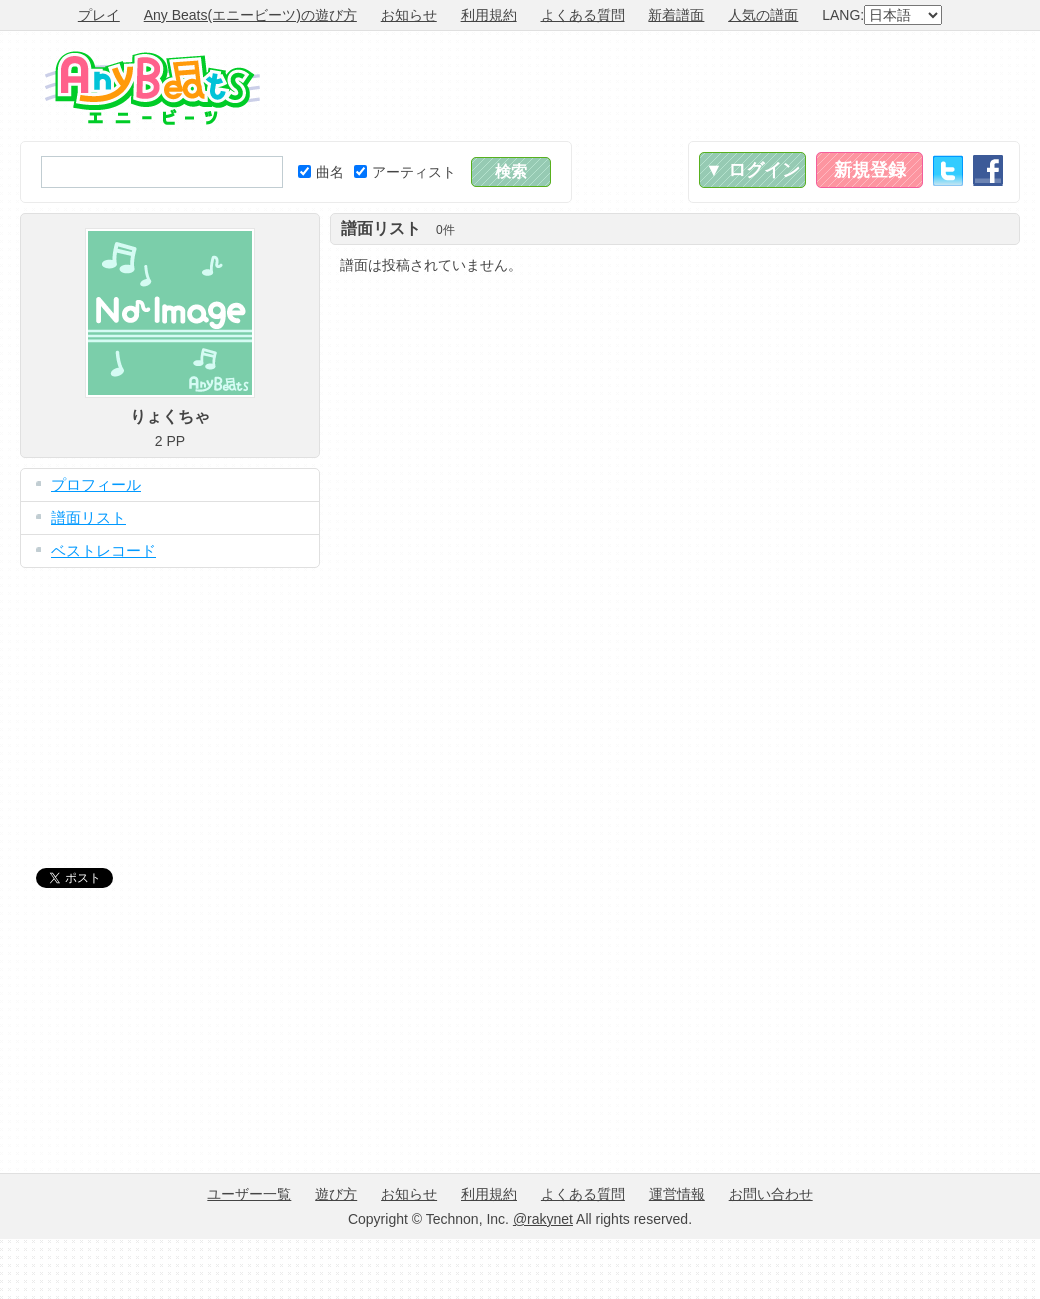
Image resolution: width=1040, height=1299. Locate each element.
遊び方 (336, 1194)
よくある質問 (583, 15)
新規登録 (870, 170)
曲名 (321, 172)
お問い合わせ (771, 1194)
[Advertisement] (170, 703)
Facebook (988, 170)
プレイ (99, 15)
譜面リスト (88, 517)
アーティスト (405, 172)
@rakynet (543, 1219)
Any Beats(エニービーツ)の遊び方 (250, 15)
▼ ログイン (752, 170)
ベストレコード (103, 550)
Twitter (948, 170)
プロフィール (96, 484)
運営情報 (677, 1194)
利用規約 (489, 15)
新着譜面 (676, 15)
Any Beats (152, 88)
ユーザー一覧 (249, 1194)
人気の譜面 (763, 15)
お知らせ (409, 15)
